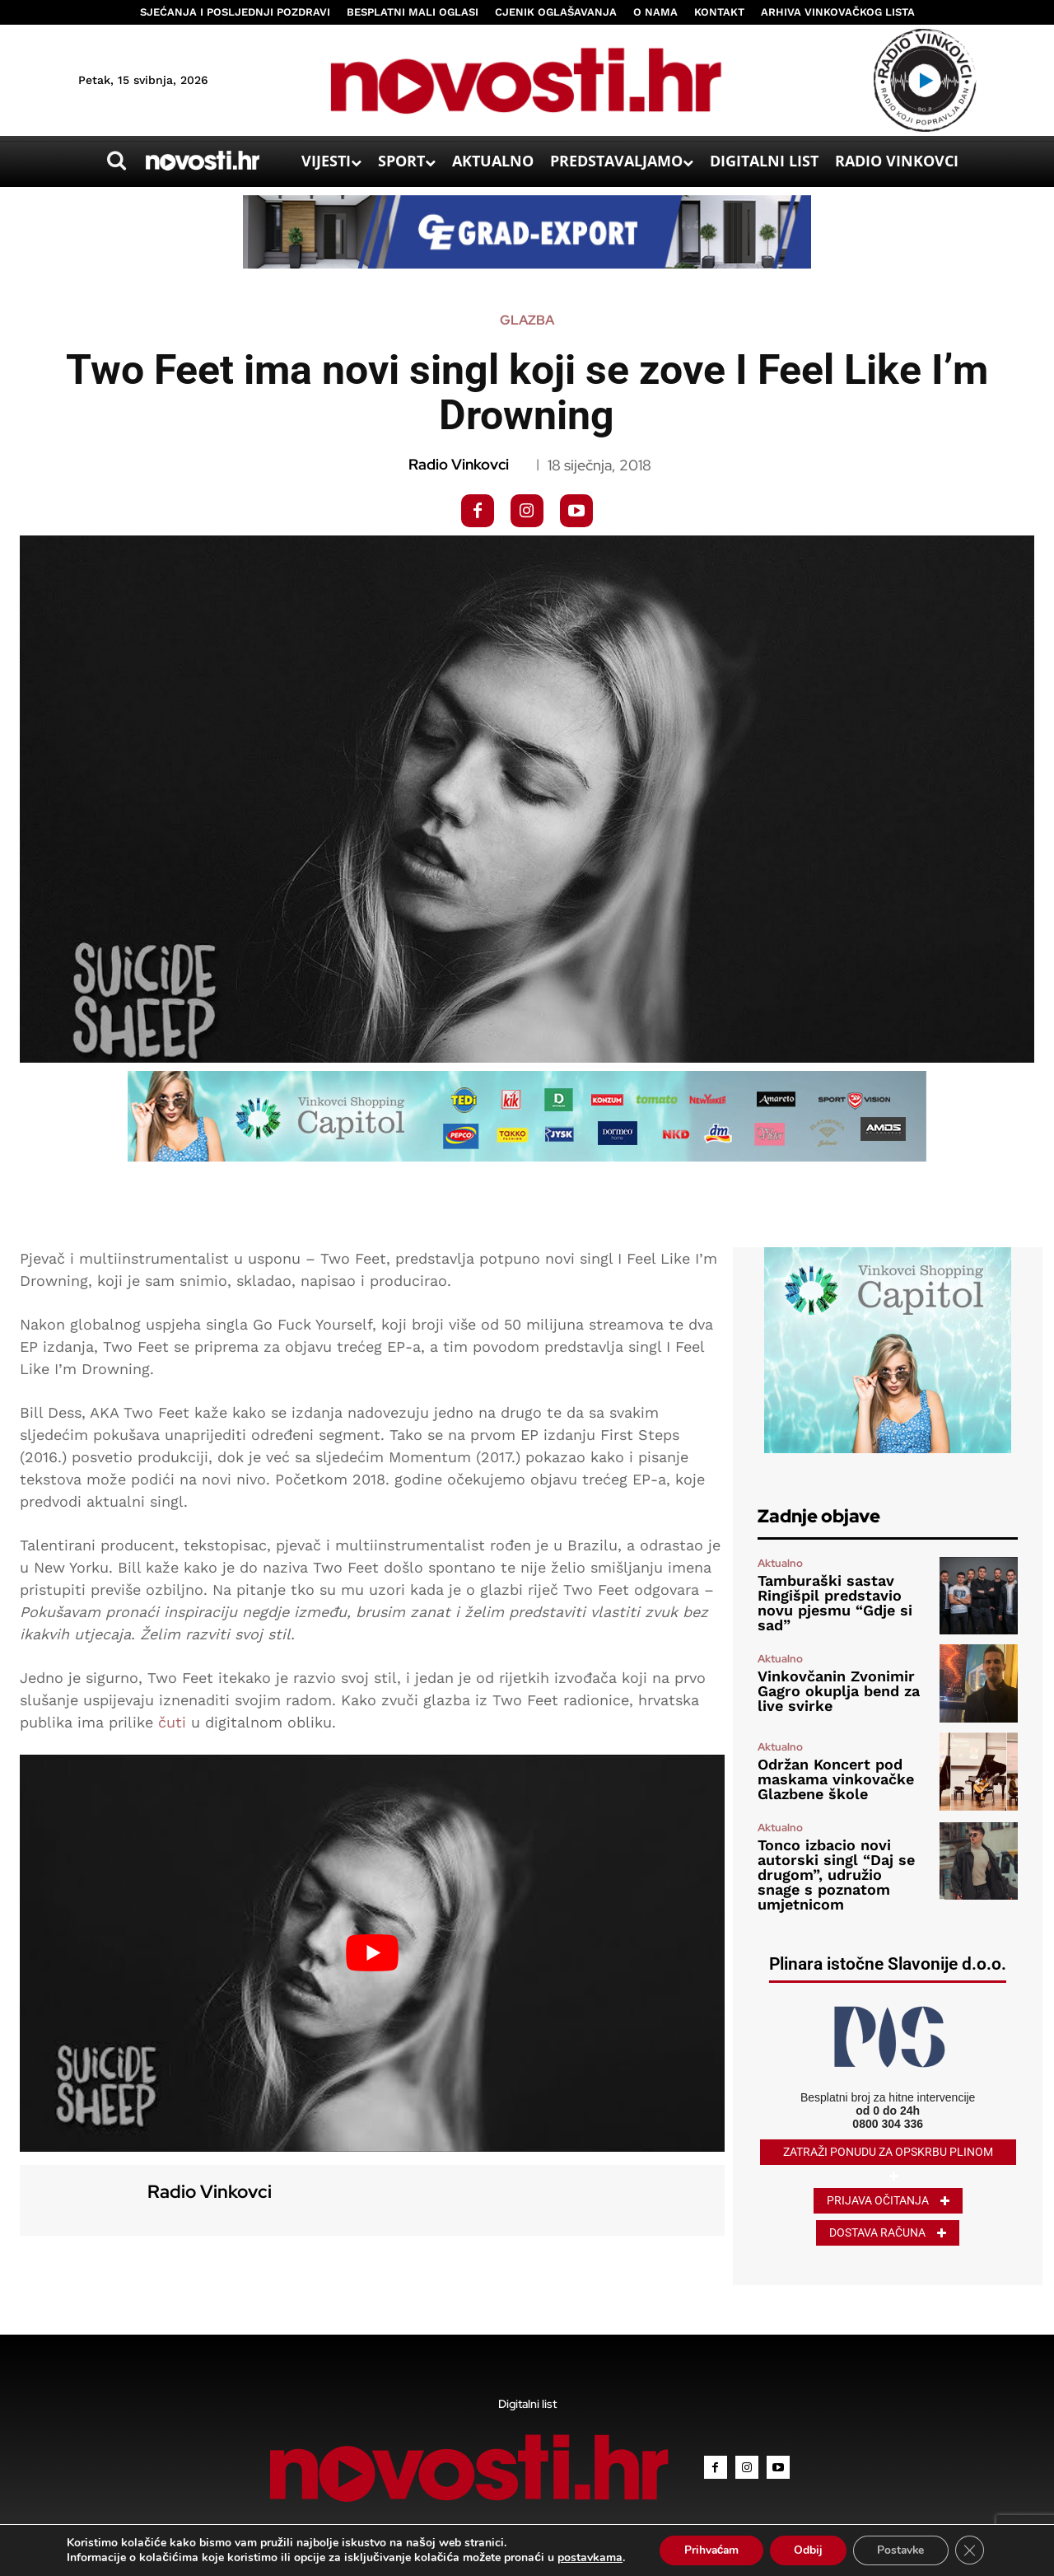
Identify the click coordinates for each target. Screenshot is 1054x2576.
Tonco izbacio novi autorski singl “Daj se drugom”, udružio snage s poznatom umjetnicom (836, 1874)
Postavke (902, 2550)
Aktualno (780, 1563)
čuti (172, 1722)
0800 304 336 (887, 2123)
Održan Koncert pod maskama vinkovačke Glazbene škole (836, 1779)
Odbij (807, 2550)
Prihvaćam (709, 2550)
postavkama (585, 2557)
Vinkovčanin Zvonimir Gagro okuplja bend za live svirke (839, 1690)
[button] (116, 160)
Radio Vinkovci (458, 465)
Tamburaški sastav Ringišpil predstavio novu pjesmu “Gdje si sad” (835, 1603)
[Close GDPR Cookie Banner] (972, 2550)
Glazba (527, 320)
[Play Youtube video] (372, 1953)
